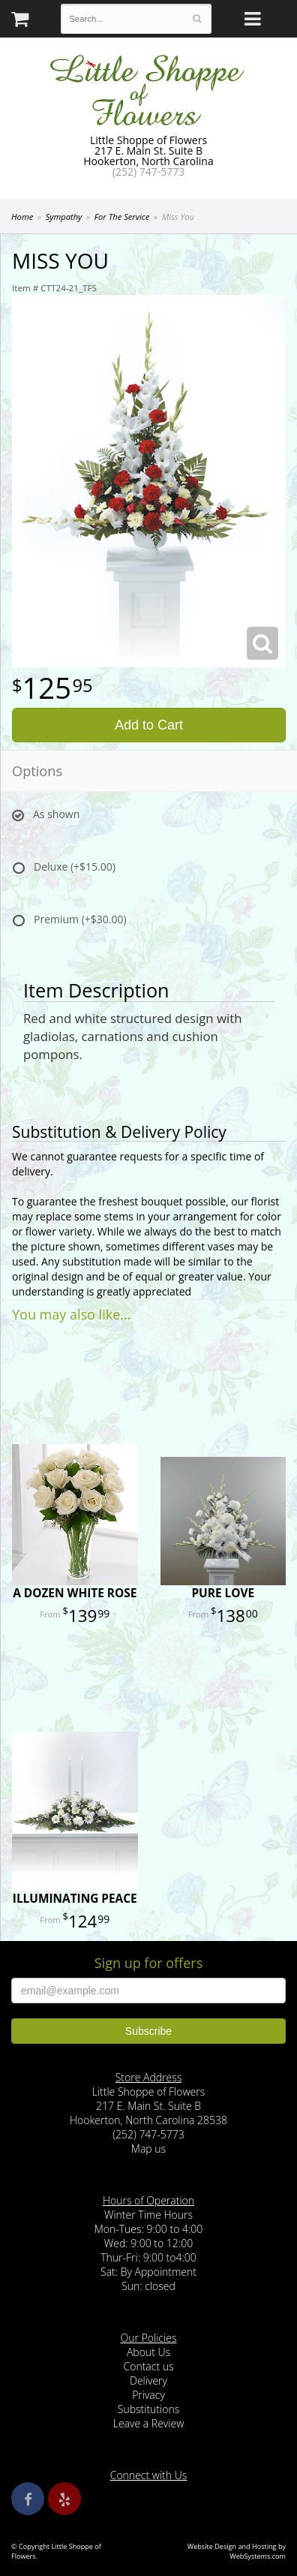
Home (22, 216)
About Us (148, 2352)
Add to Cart (149, 725)
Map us (148, 2148)
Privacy (148, 2395)
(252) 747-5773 (148, 171)
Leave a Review (148, 2423)
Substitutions (148, 2409)
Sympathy (64, 216)
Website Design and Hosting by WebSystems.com (237, 2551)
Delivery (148, 2380)
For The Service (122, 216)
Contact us (148, 2366)
